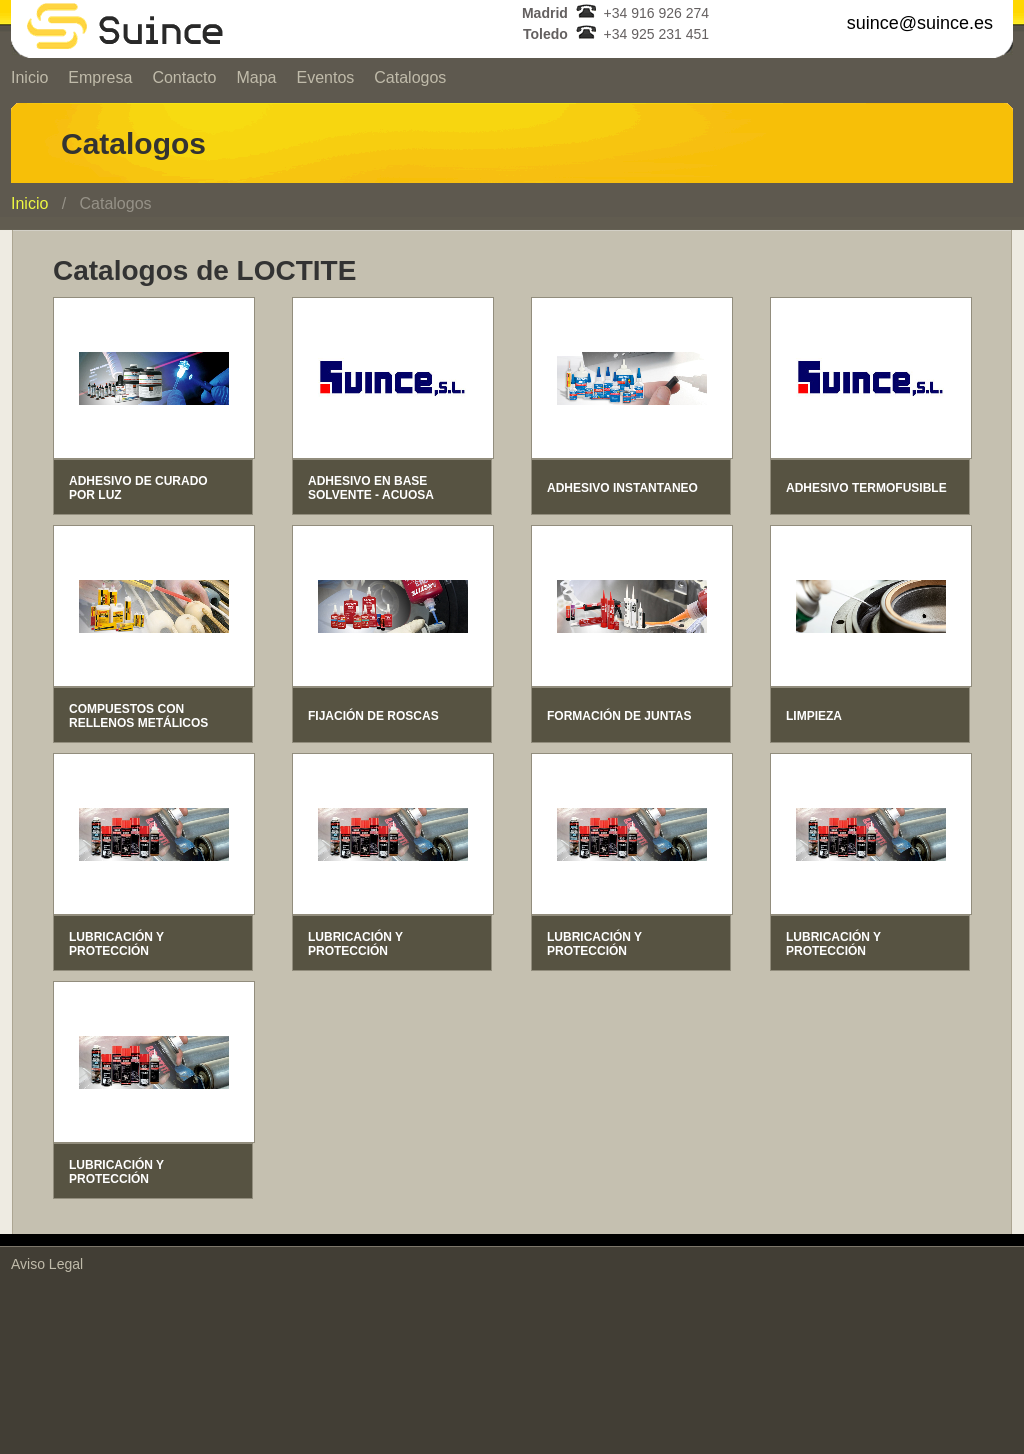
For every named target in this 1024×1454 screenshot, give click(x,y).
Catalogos (410, 77)
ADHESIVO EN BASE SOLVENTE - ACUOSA (371, 488)
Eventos (325, 77)
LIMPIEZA (814, 716)
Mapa (256, 77)
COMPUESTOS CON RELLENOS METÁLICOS (138, 716)
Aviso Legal (47, 1264)
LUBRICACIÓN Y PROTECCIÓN (116, 944)
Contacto (184, 77)
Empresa (100, 77)
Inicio (29, 77)
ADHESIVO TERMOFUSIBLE (866, 488)
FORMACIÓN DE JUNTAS (619, 716)
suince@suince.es (920, 23)
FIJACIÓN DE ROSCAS (373, 716)
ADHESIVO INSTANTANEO (622, 488)
